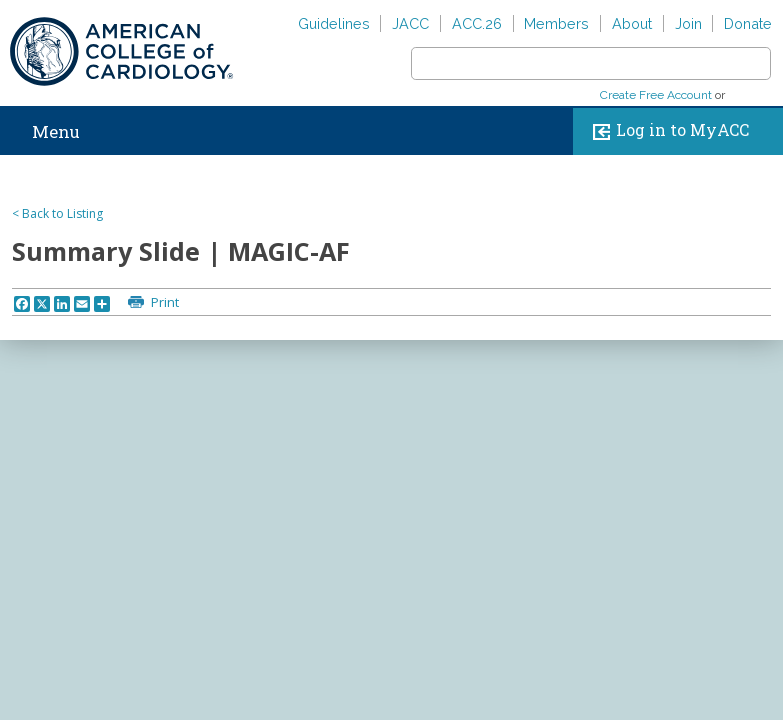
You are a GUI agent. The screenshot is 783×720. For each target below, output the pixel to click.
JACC (410, 23)
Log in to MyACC (666, 131)
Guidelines (334, 23)
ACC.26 (477, 23)
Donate (748, 23)
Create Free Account (656, 95)
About (632, 23)
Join (688, 23)
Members (556, 23)
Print (163, 302)
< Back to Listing (57, 213)
